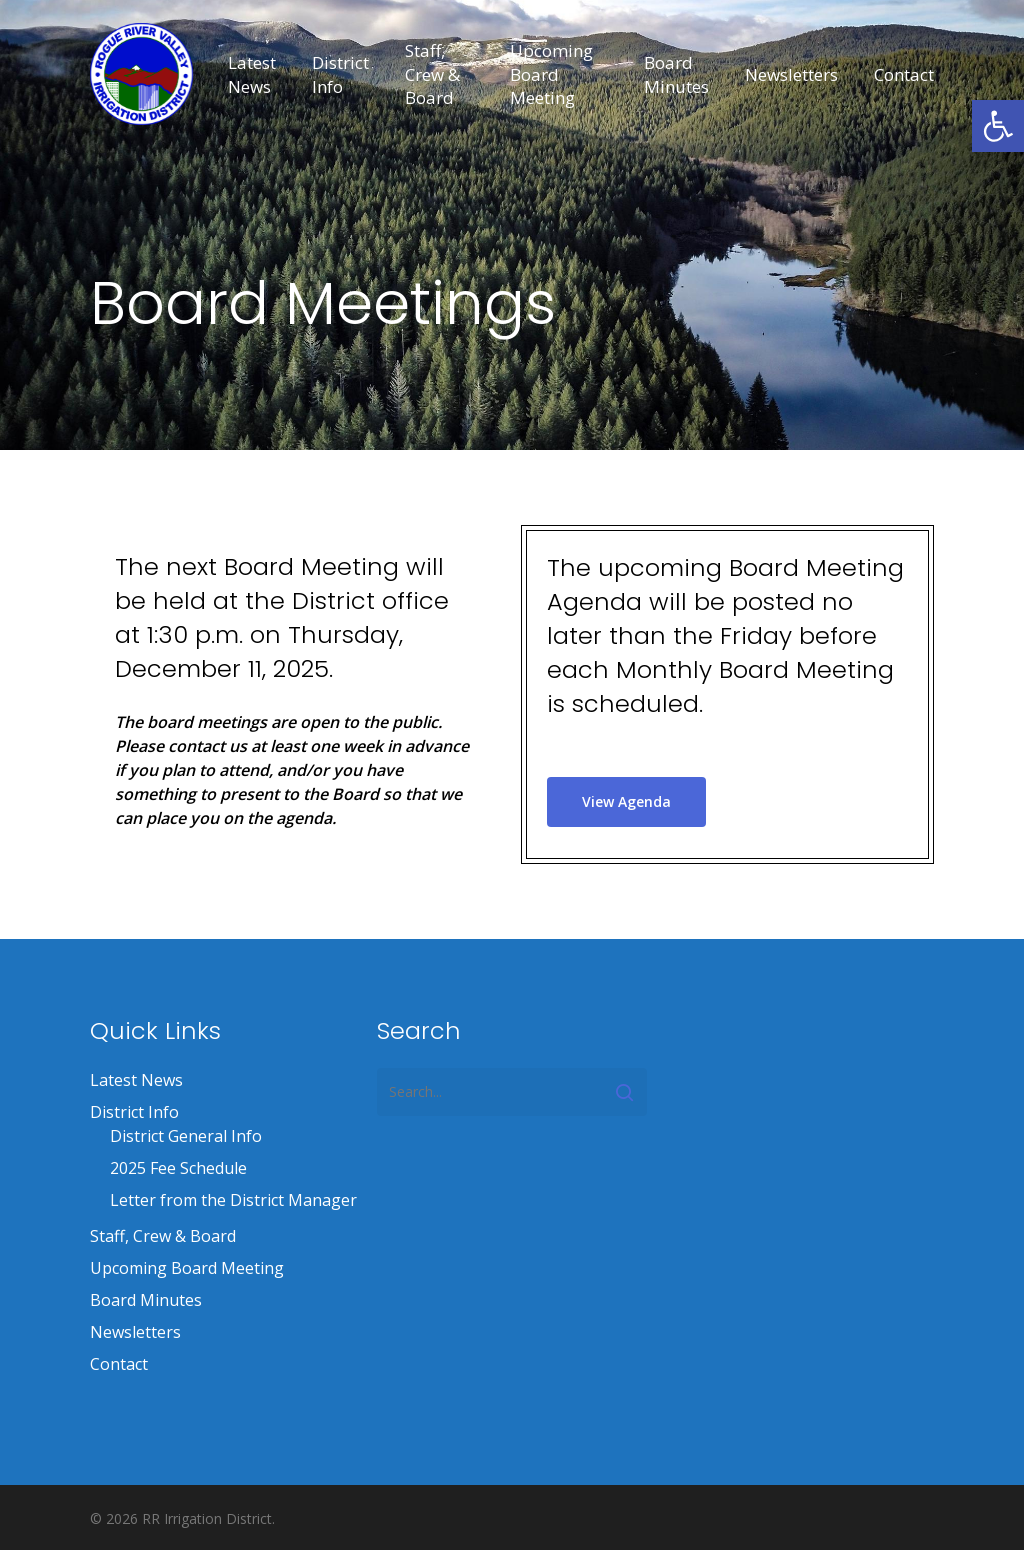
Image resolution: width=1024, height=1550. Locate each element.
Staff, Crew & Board (163, 1236)
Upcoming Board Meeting (187, 1268)
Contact (119, 1364)
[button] (998, 126)
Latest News (136, 1080)
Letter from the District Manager (233, 1200)
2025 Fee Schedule (178, 1168)
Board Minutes (146, 1300)
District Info (134, 1112)
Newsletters (135, 1332)
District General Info (186, 1136)
